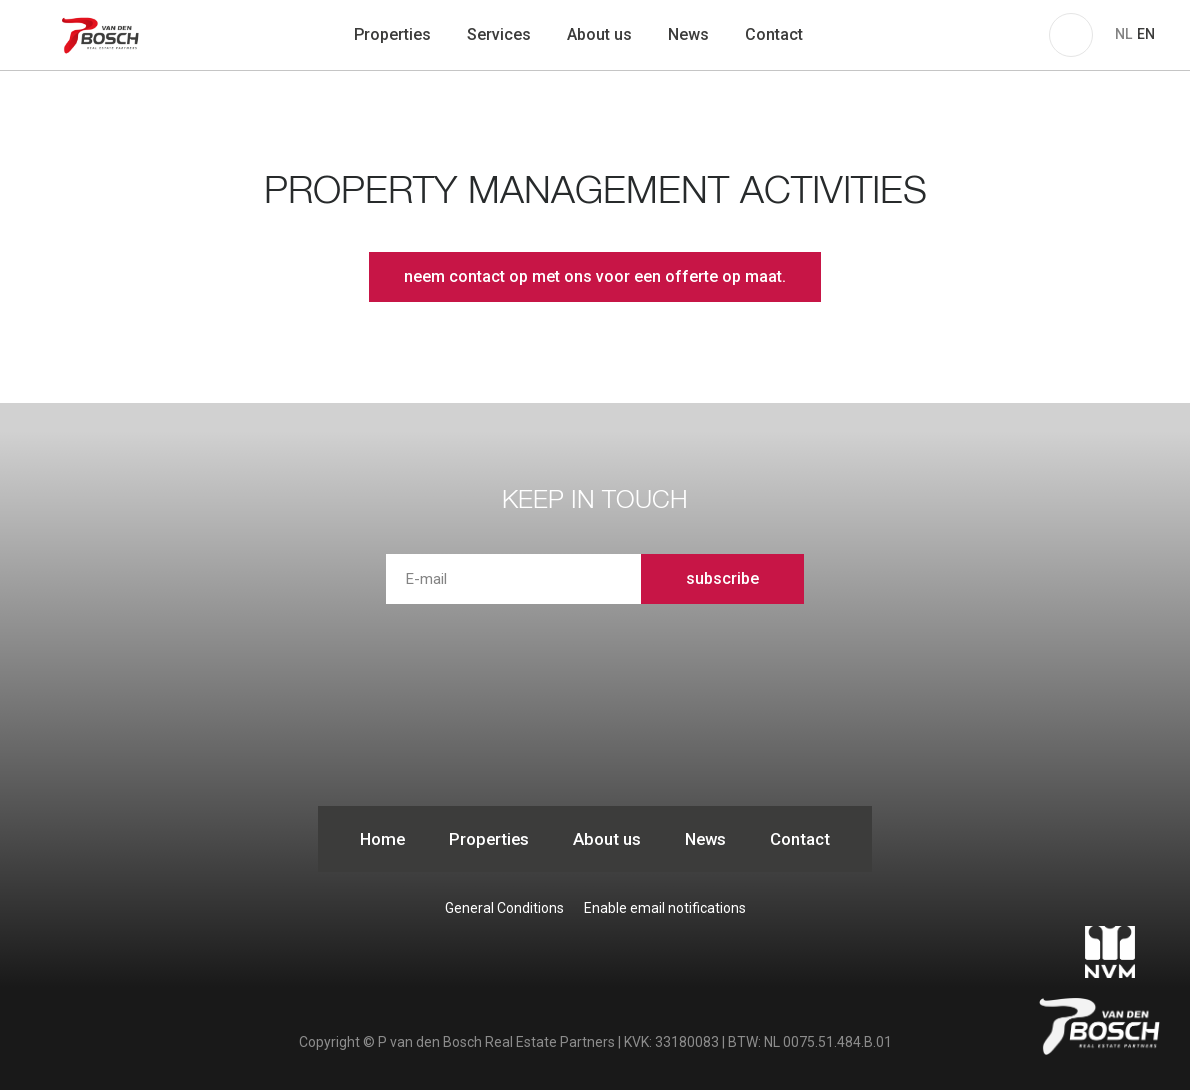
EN (1146, 34)
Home (382, 839)
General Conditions (504, 908)
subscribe (722, 578)
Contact (774, 34)
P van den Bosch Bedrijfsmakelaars (102, 35)
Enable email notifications (665, 908)
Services (499, 34)
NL (1123, 34)
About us (599, 34)
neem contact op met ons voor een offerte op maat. (595, 276)
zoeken (847, 35)
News (688, 34)
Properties (392, 34)
